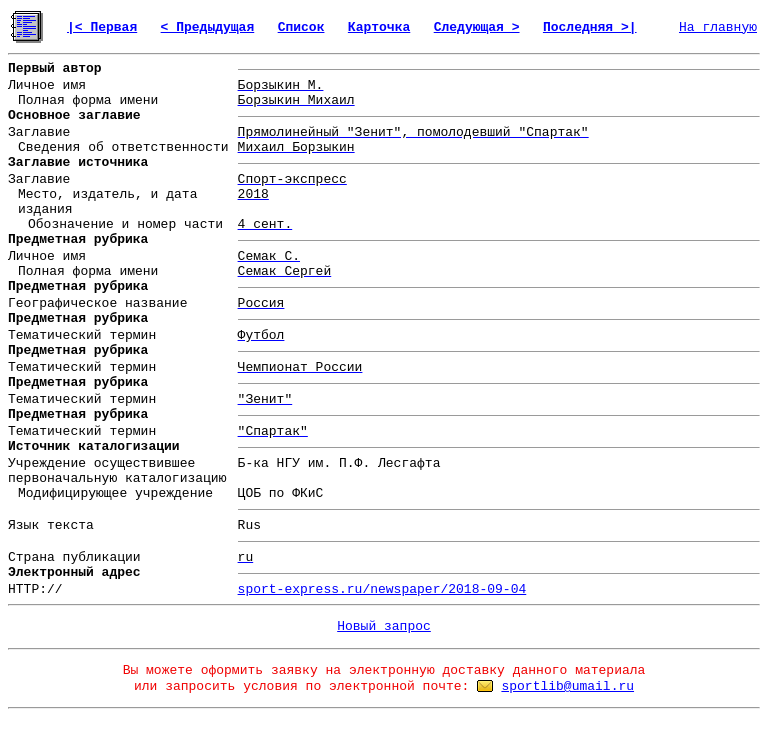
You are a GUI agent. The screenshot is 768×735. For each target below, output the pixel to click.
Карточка (379, 27)
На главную (718, 27)
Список (301, 27)
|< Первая (102, 27)
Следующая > (477, 27)
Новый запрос (384, 626)
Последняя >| (590, 27)
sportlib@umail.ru (567, 686)
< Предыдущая (208, 27)
